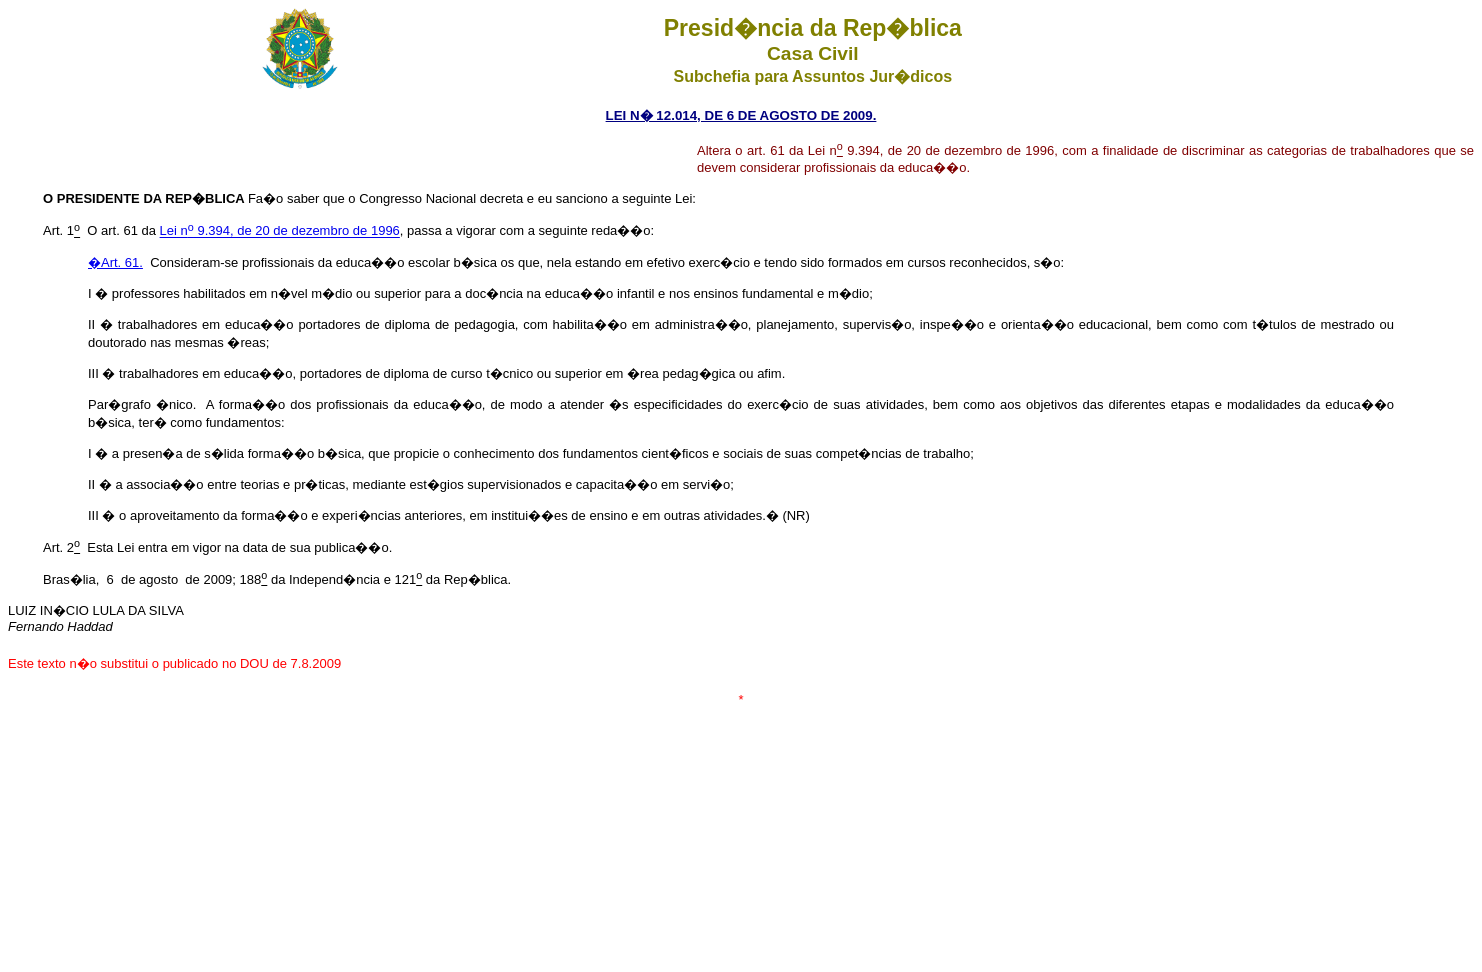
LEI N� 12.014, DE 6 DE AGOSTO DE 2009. (741, 115)
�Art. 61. (115, 262)
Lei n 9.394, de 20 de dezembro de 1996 (280, 231)
